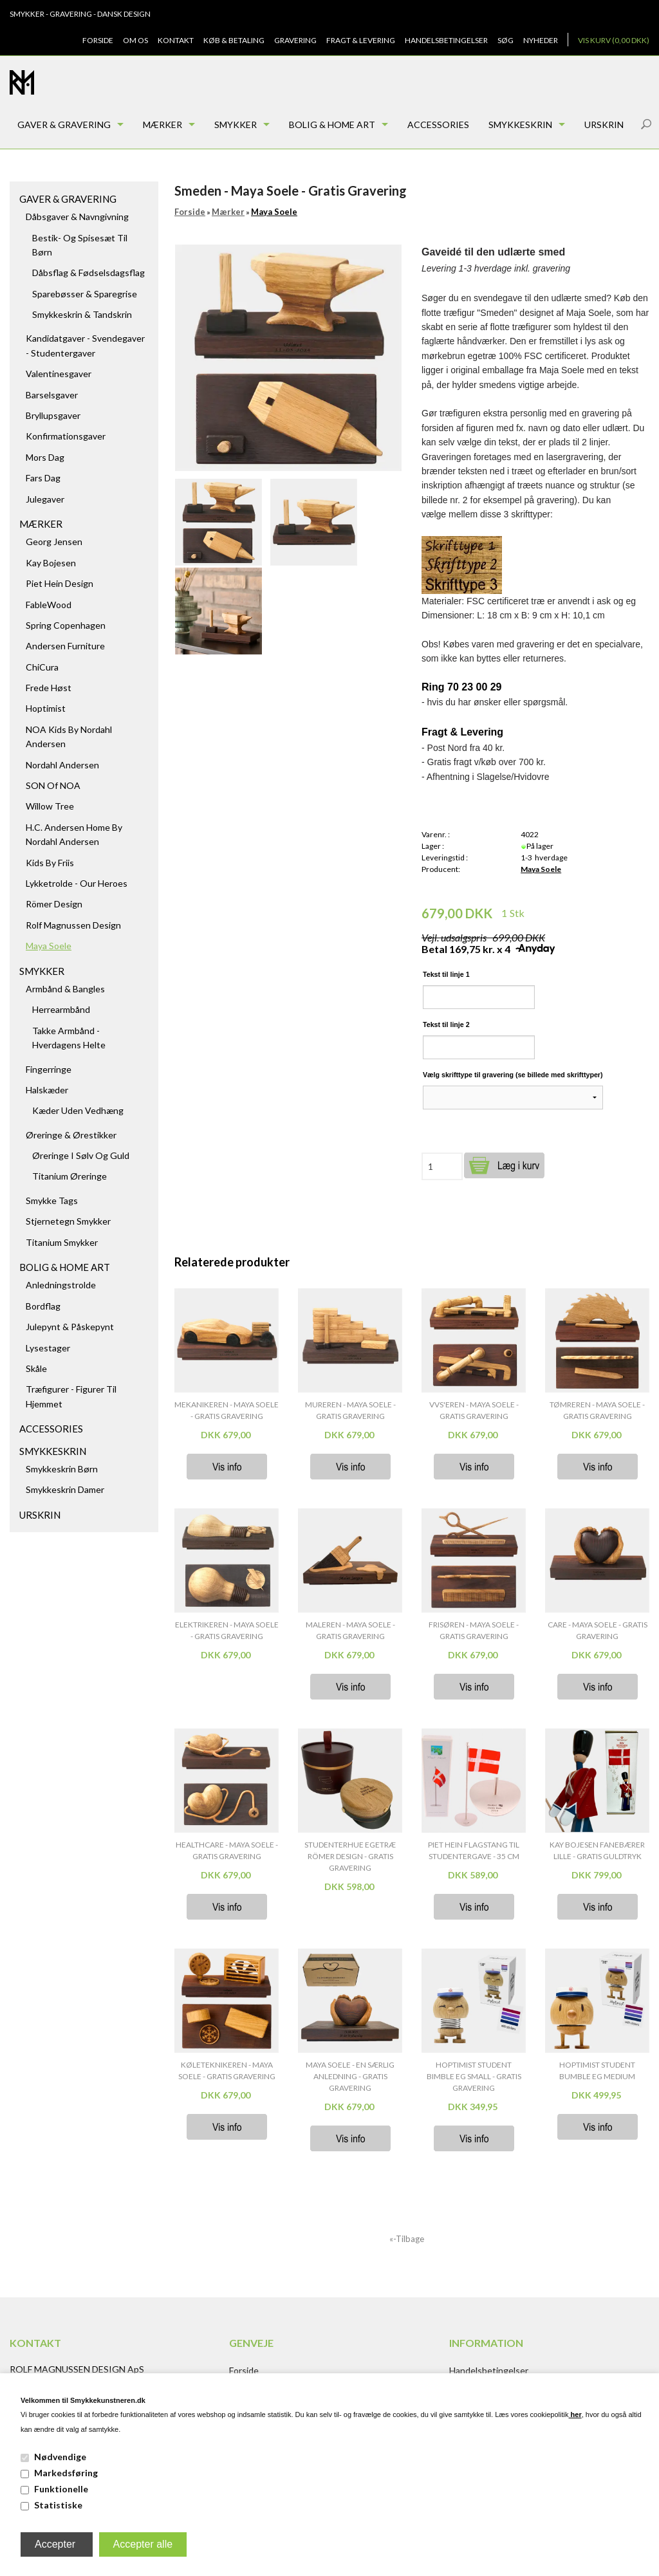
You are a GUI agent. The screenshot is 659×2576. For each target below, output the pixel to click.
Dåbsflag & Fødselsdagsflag (88, 272)
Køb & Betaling (234, 40)
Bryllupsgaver (53, 415)
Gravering (295, 40)
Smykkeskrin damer (65, 1489)
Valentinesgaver (58, 373)
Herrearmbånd (61, 1009)
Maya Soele (48, 945)
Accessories (438, 124)
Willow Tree (50, 806)
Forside (97, 40)
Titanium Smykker (62, 1242)
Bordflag (43, 1306)
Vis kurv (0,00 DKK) (613, 40)
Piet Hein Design (59, 583)
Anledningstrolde (61, 1284)
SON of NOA (53, 785)
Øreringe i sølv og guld (80, 1155)
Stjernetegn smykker (68, 1221)
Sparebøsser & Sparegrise (84, 293)
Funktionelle (61, 2488)
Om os (135, 40)
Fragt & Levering (360, 40)
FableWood (48, 604)
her (575, 2414)
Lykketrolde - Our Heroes (76, 883)
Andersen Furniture (65, 645)
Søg (505, 40)
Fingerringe (48, 1069)
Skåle (36, 1368)
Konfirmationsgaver (66, 436)
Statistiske (58, 2504)
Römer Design (54, 903)
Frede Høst (48, 687)
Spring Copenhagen (66, 625)
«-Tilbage (406, 2239)
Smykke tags (52, 1200)
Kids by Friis (50, 862)
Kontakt (176, 40)
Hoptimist (46, 708)
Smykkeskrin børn (62, 1468)
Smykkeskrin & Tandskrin (82, 314)
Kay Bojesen (51, 562)
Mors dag (45, 457)
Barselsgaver (52, 394)
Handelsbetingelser (446, 40)
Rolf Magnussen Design (73, 925)
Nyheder (540, 40)
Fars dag (43, 477)
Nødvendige (60, 2456)
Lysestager (48, 1347)
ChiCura (42, 667)
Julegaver (45, 499)
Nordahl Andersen (62, 764)
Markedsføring (66, 2472)
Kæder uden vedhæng (78, 1110)
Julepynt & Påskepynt (70, 1326)
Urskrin (604, 124)
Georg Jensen (54, 541)
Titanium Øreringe (69, 1176)
